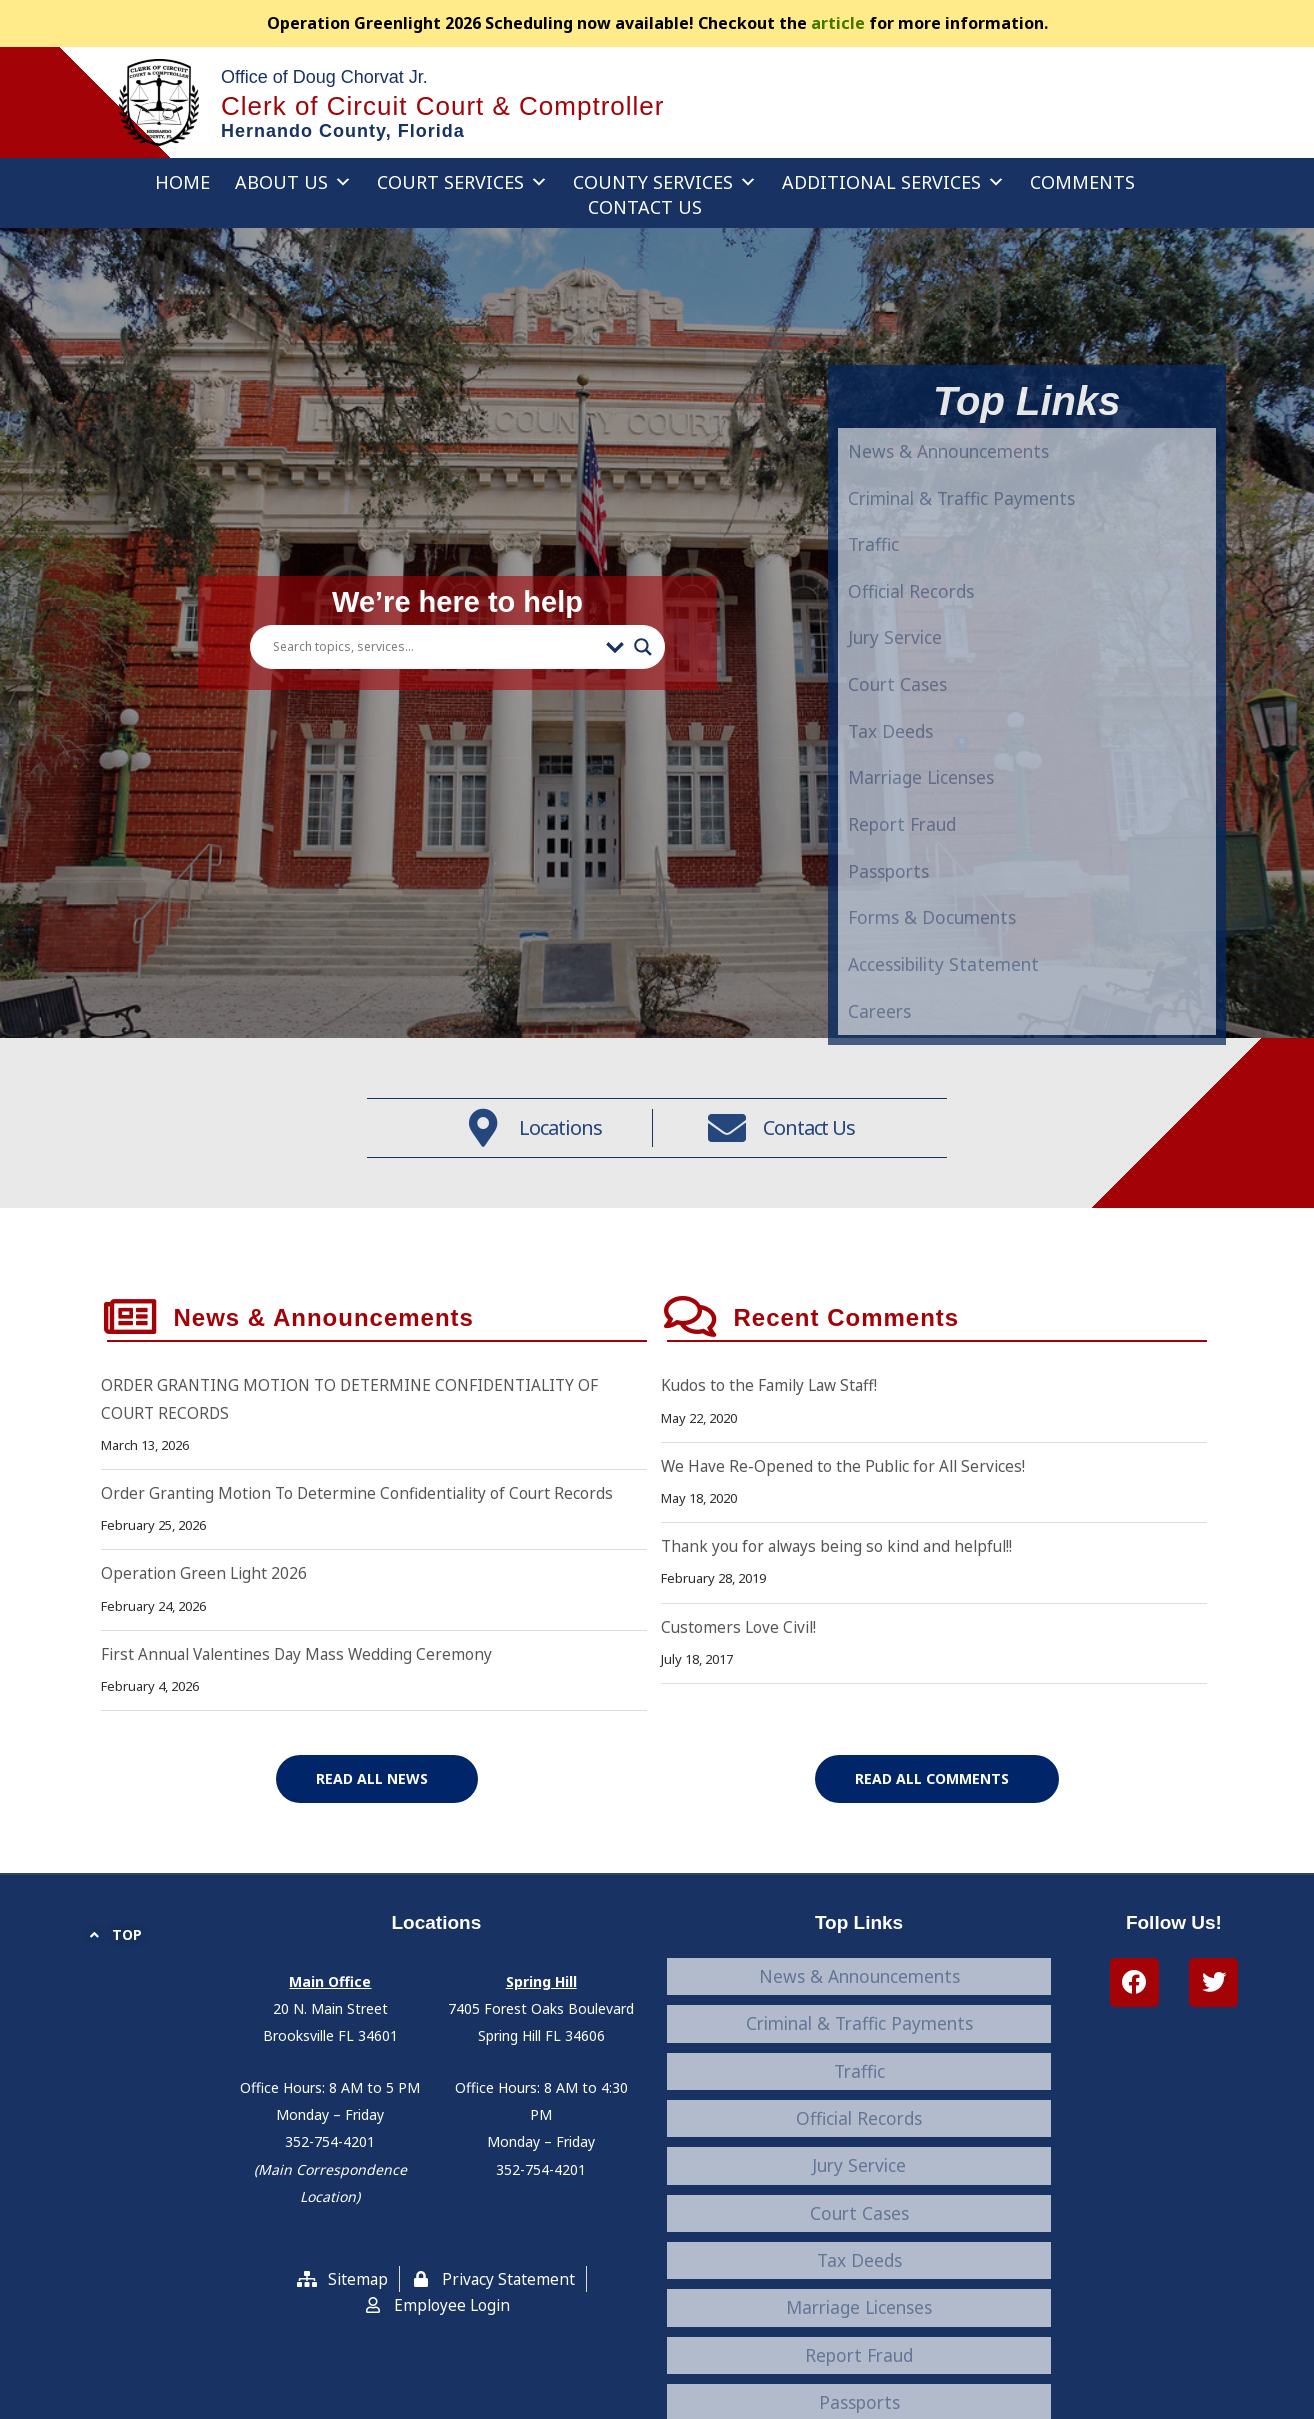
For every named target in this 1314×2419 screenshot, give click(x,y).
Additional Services (893, 182)
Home (182, 182)
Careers (859, 2340)
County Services (665, 182)
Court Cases (859, 2158)
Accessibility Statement (859, 2314)
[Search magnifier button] (643, 669)
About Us (293, 182)
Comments (1082, 182)
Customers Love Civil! (741, 1689)
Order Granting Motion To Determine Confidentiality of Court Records (363, 1555)
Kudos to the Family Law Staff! (773, 1448)
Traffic (881, 1013)
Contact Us (645, 207)
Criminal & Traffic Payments (993, 963)
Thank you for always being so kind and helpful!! (843, 1608)
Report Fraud (859, 2236)
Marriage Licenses (859, 2210)
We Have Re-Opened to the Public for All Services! (847, 1528)
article (838, 23)
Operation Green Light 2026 (206, 1636)
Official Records (927, 1063)
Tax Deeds (859, 2184)
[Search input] (434, 669)
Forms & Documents (859, 2288)
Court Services (462, 182)
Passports (859, 2262)
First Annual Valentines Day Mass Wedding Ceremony (303, 1716)
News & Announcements (975, 913)
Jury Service (859, 2132)
